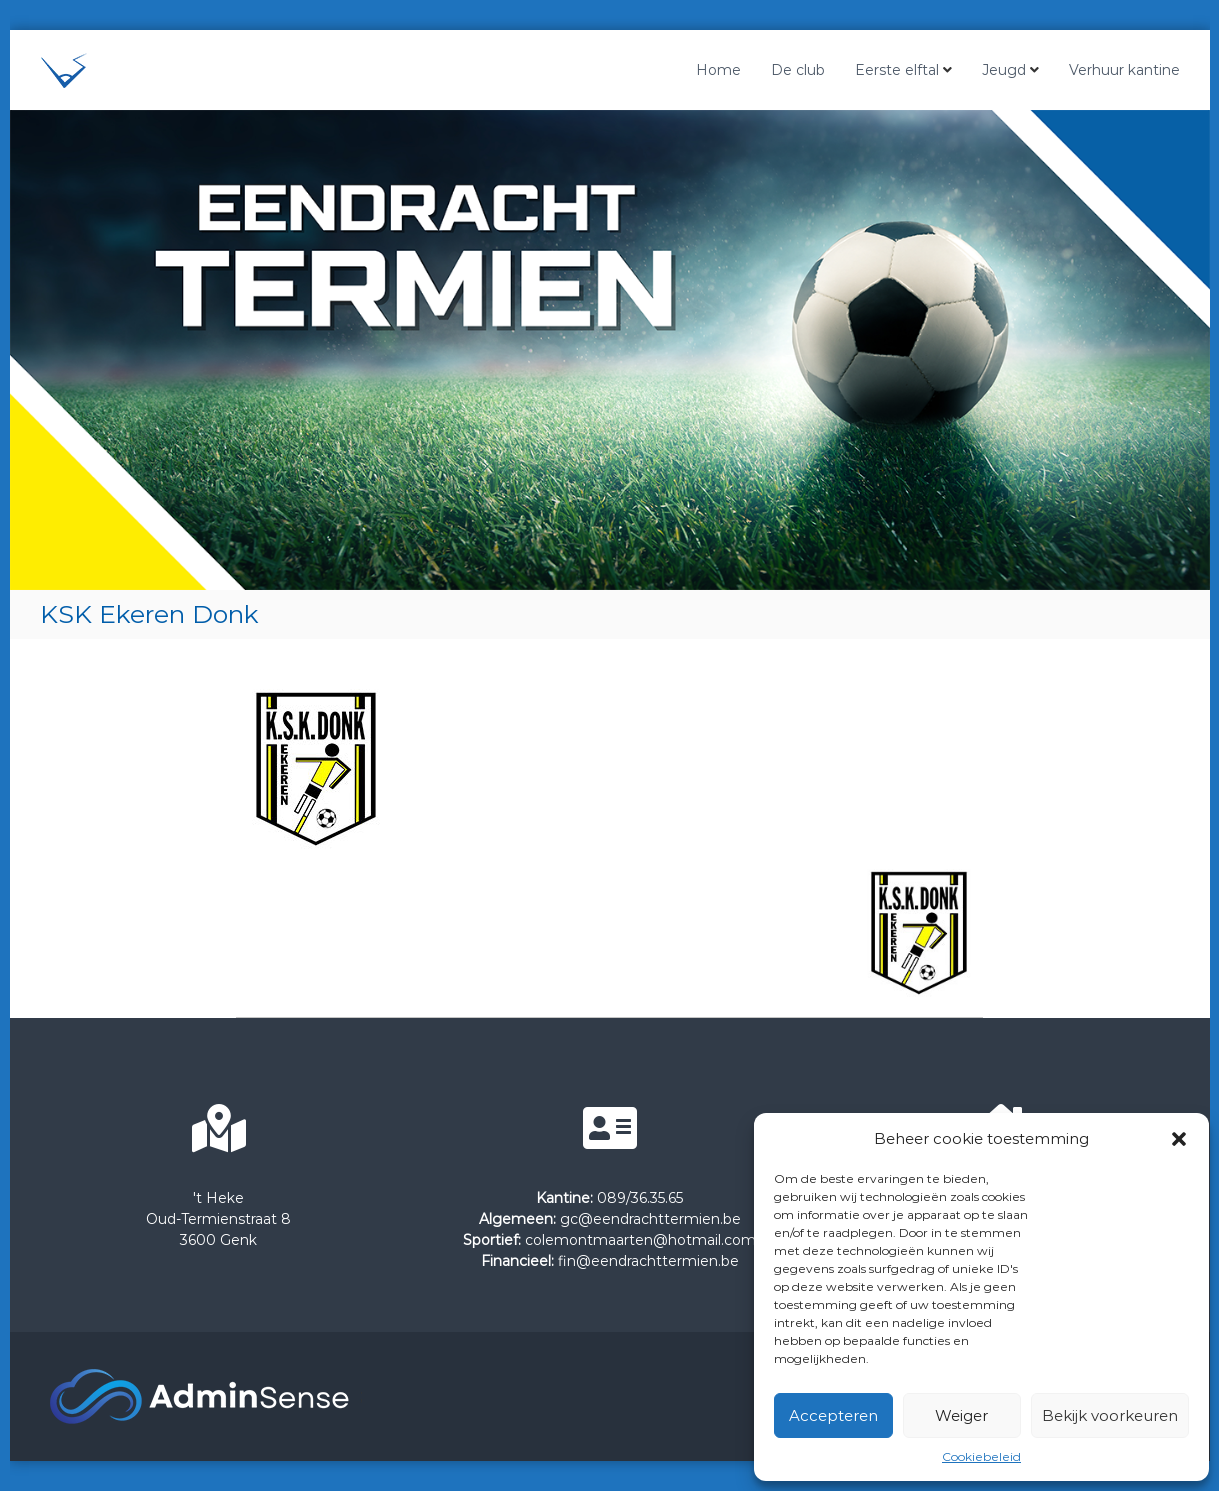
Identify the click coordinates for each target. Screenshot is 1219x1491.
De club (798, 70)
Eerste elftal (897, 70)
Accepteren (833, 1415)
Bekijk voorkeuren (1110, 1415)
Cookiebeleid (981, 1456)
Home (718, 70)
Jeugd (1004, 70)
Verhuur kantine (1124, 70)
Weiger (961, 1415)
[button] (1179, 1139)
